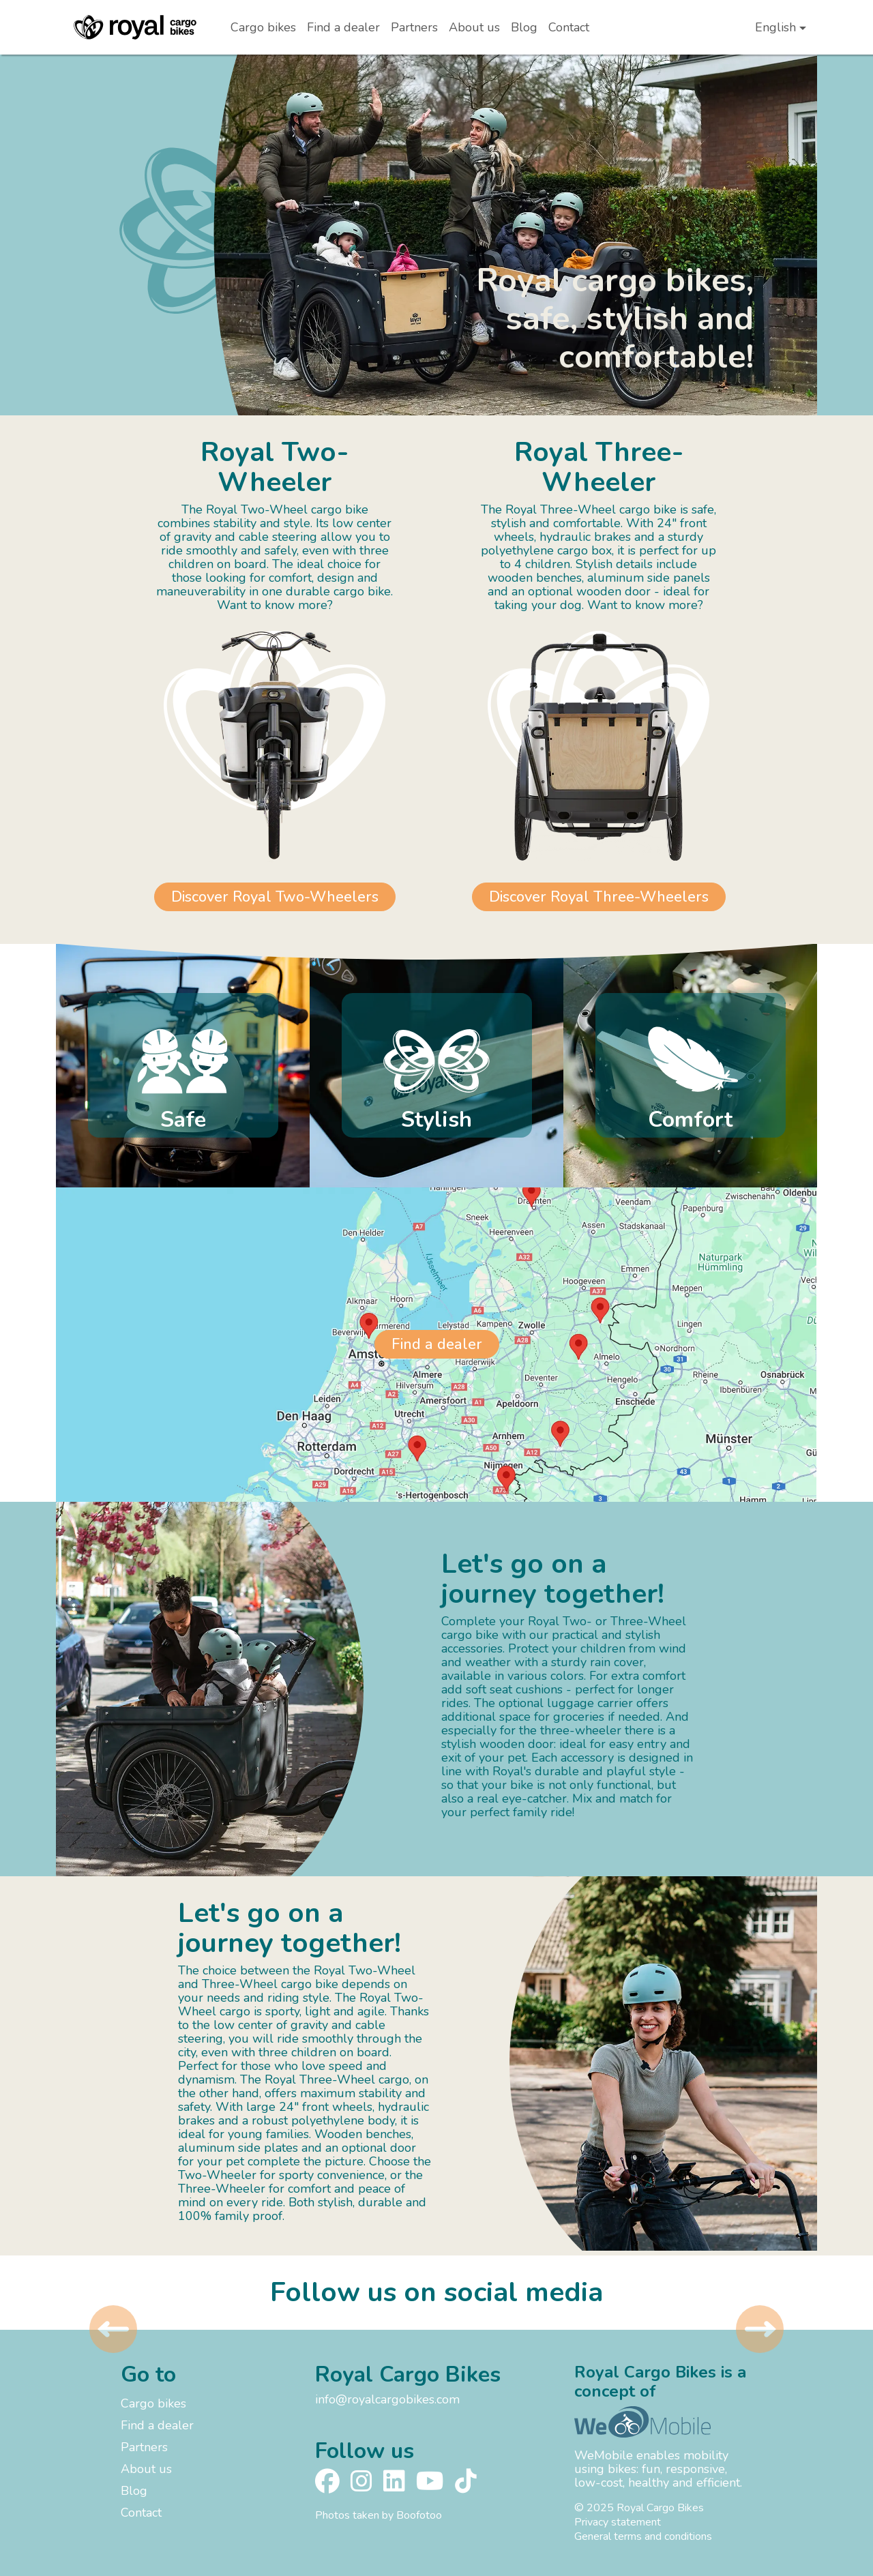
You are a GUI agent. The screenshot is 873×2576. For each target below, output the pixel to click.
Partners (414, 27)
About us (474, 27)
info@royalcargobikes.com (387, 2399)
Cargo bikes (263, 27)
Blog (524, 27)
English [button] (775, 27)
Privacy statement (617, 2522)
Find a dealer (343, 27)
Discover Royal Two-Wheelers (275, 897)
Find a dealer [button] (436, 1344)
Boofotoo (419, 2515)
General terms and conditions (643, 2536)
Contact (568, 27)
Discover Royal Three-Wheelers (599, 897)
